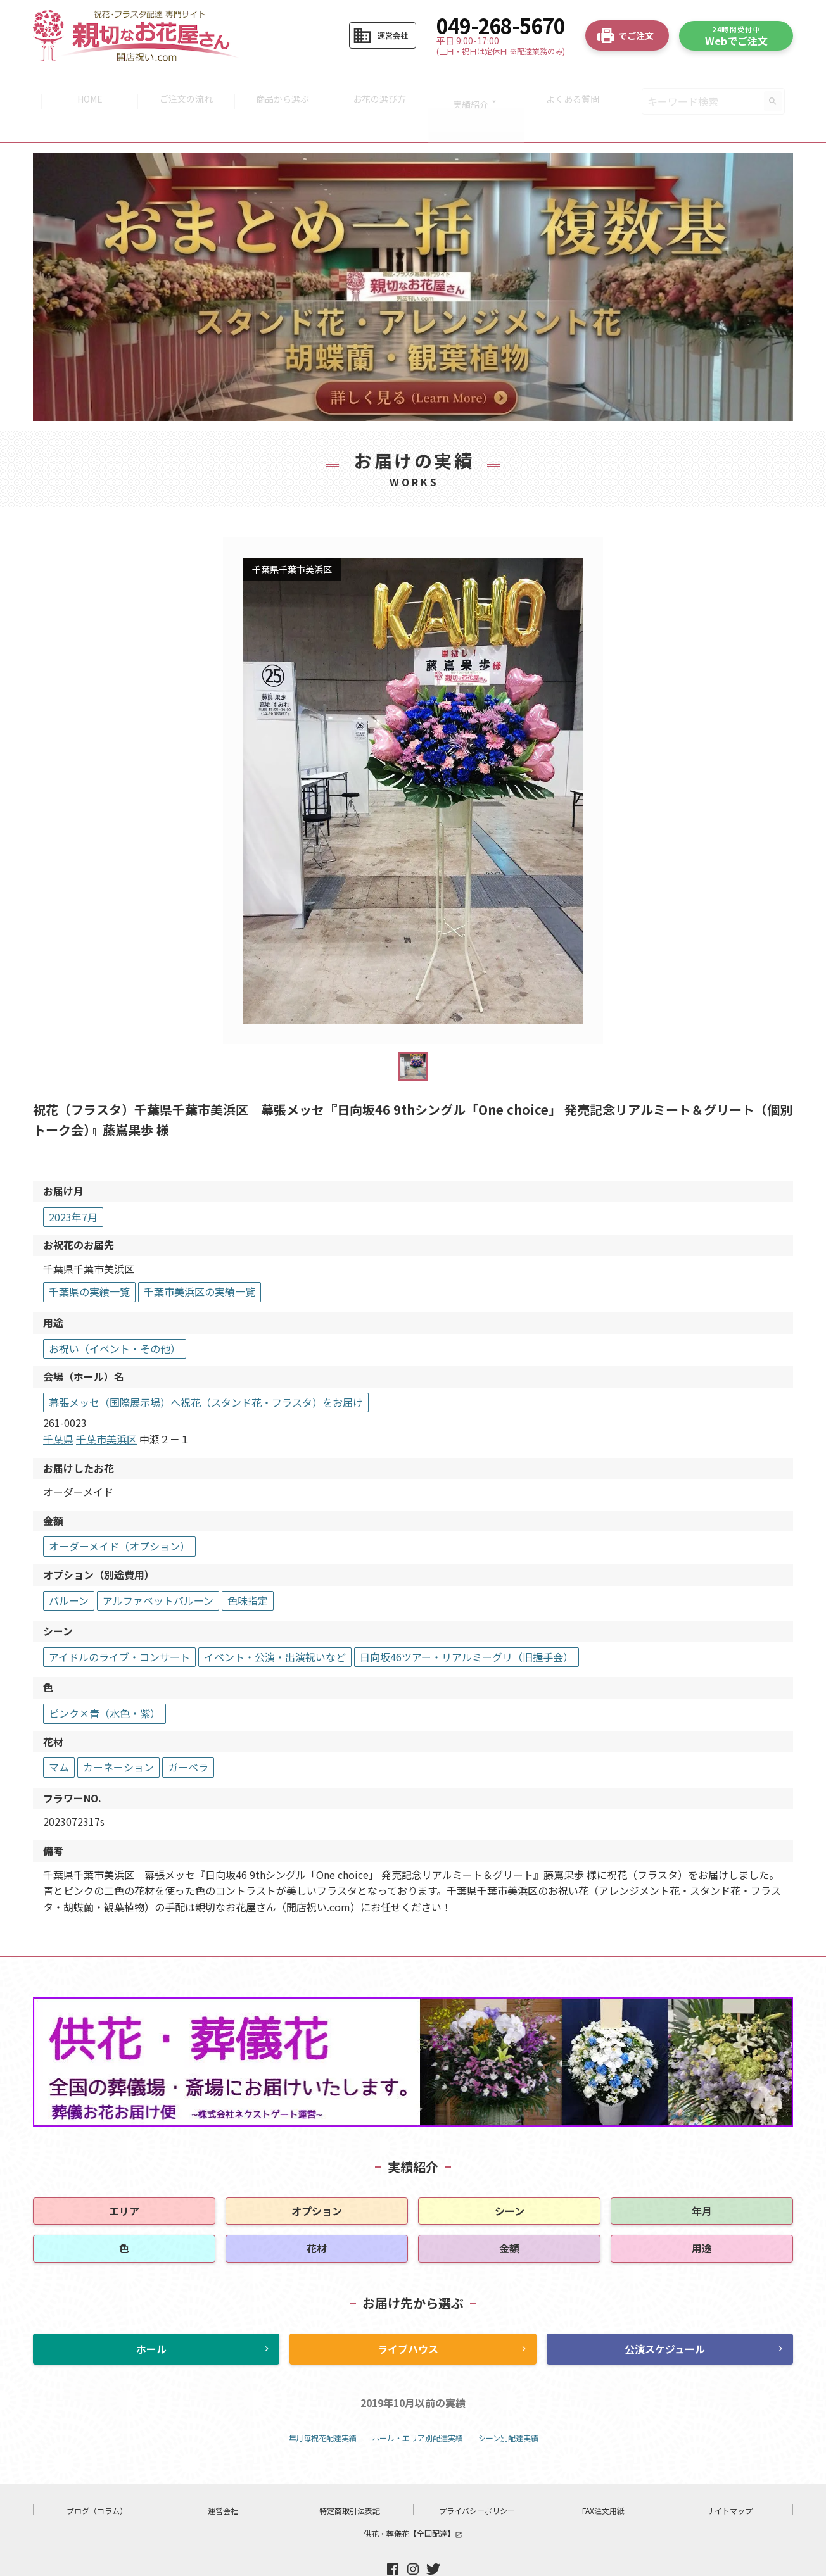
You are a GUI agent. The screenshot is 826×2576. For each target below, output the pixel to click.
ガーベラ (188, 1733)
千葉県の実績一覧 (89, 1258)
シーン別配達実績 (508, 2404)
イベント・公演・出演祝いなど (275, 1623)
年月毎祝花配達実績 (322, 2404)
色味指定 (247, 1566)
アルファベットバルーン (158, 1566)
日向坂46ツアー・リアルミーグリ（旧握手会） (466, 1623)
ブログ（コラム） (97, 2477)
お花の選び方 (380, 85)
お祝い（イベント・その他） (115, 1315)
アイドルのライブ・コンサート (119, 1623)
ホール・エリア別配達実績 (417, 2404)
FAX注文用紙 (603, 2477)
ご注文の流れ (181, 85)
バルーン (69, 1566)
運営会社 (223, 2477)
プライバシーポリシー (477, 2477)
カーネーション (118, 1733)
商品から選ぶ (281, 85)
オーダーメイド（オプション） (119, 1513)
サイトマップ (730, 2477)
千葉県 (58, 1405)
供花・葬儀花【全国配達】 (413, 2499)
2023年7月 (73, 1183)
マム (59, 1733)
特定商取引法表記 (349, 2477)
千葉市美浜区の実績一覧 (199, 1258)
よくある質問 (579, 85)
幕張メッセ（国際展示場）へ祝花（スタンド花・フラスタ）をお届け (206, 1368)
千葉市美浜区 (106, 1405)
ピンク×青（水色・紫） (104, 1679)
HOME (83, 85)
